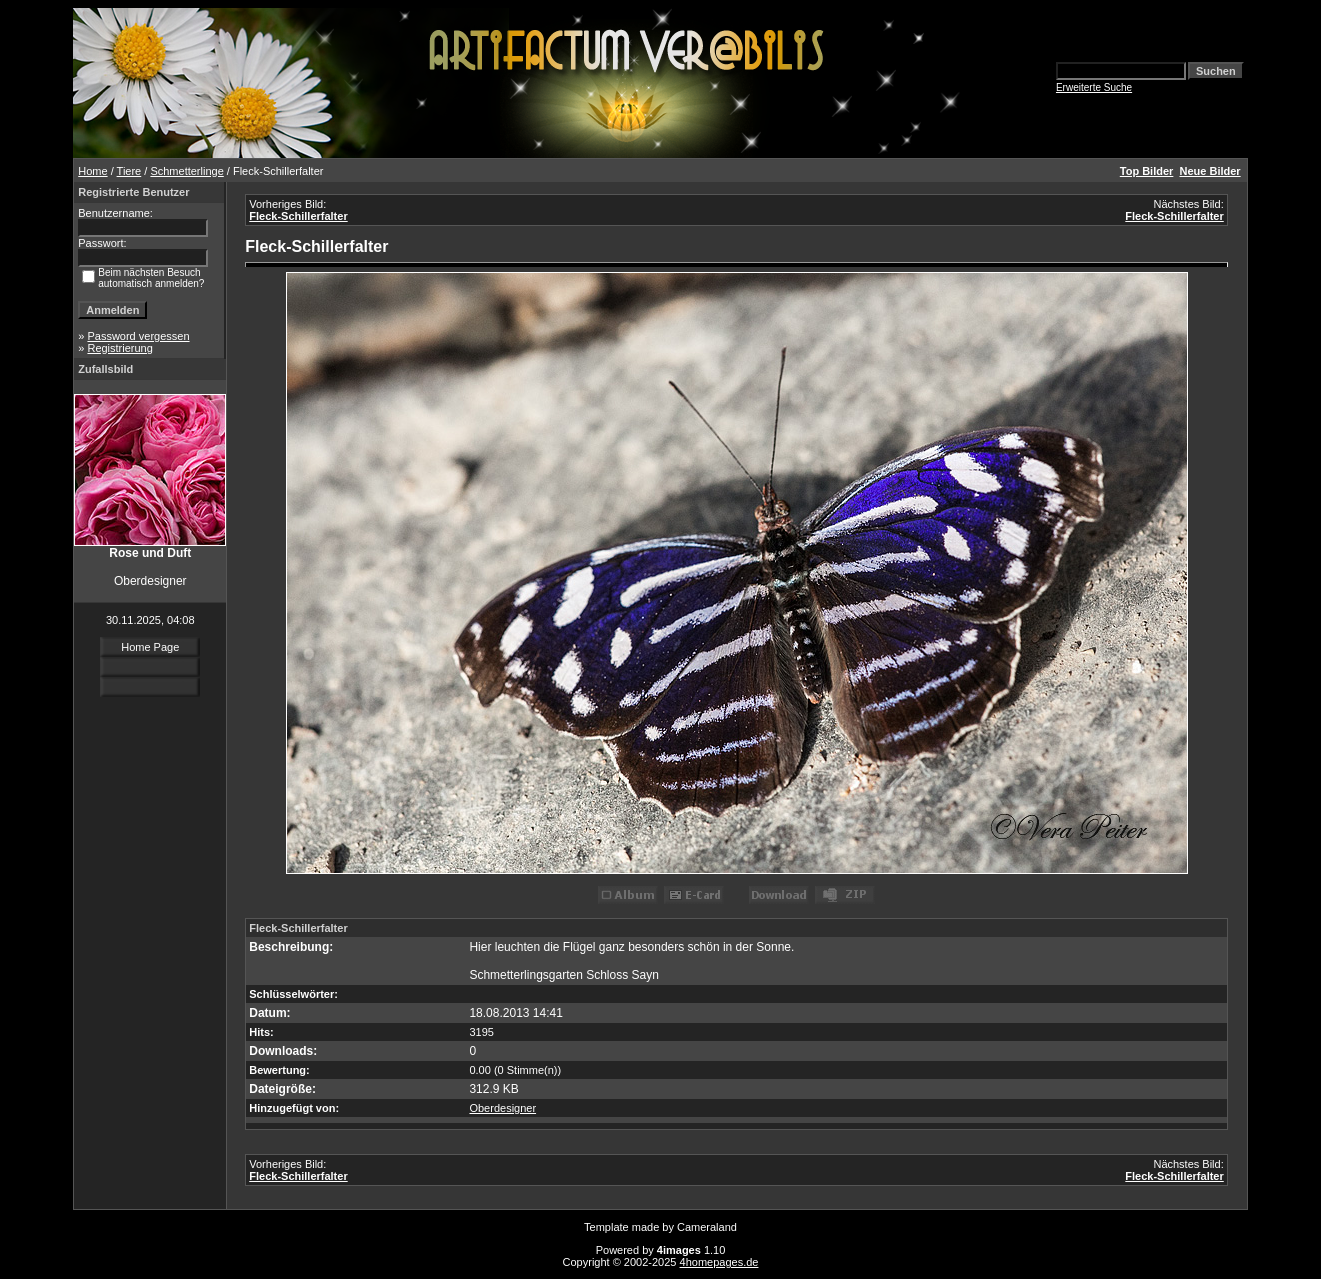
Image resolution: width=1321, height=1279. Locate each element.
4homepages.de (719, 1262)
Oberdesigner (502, 1108)
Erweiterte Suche (1094, 87)
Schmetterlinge (186, 171)
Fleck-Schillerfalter (298, 216)
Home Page (150, 647)
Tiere (129, 171)
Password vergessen (138, 336)
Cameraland (707, 1227)
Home (92, 171)
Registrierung (119, 348)
